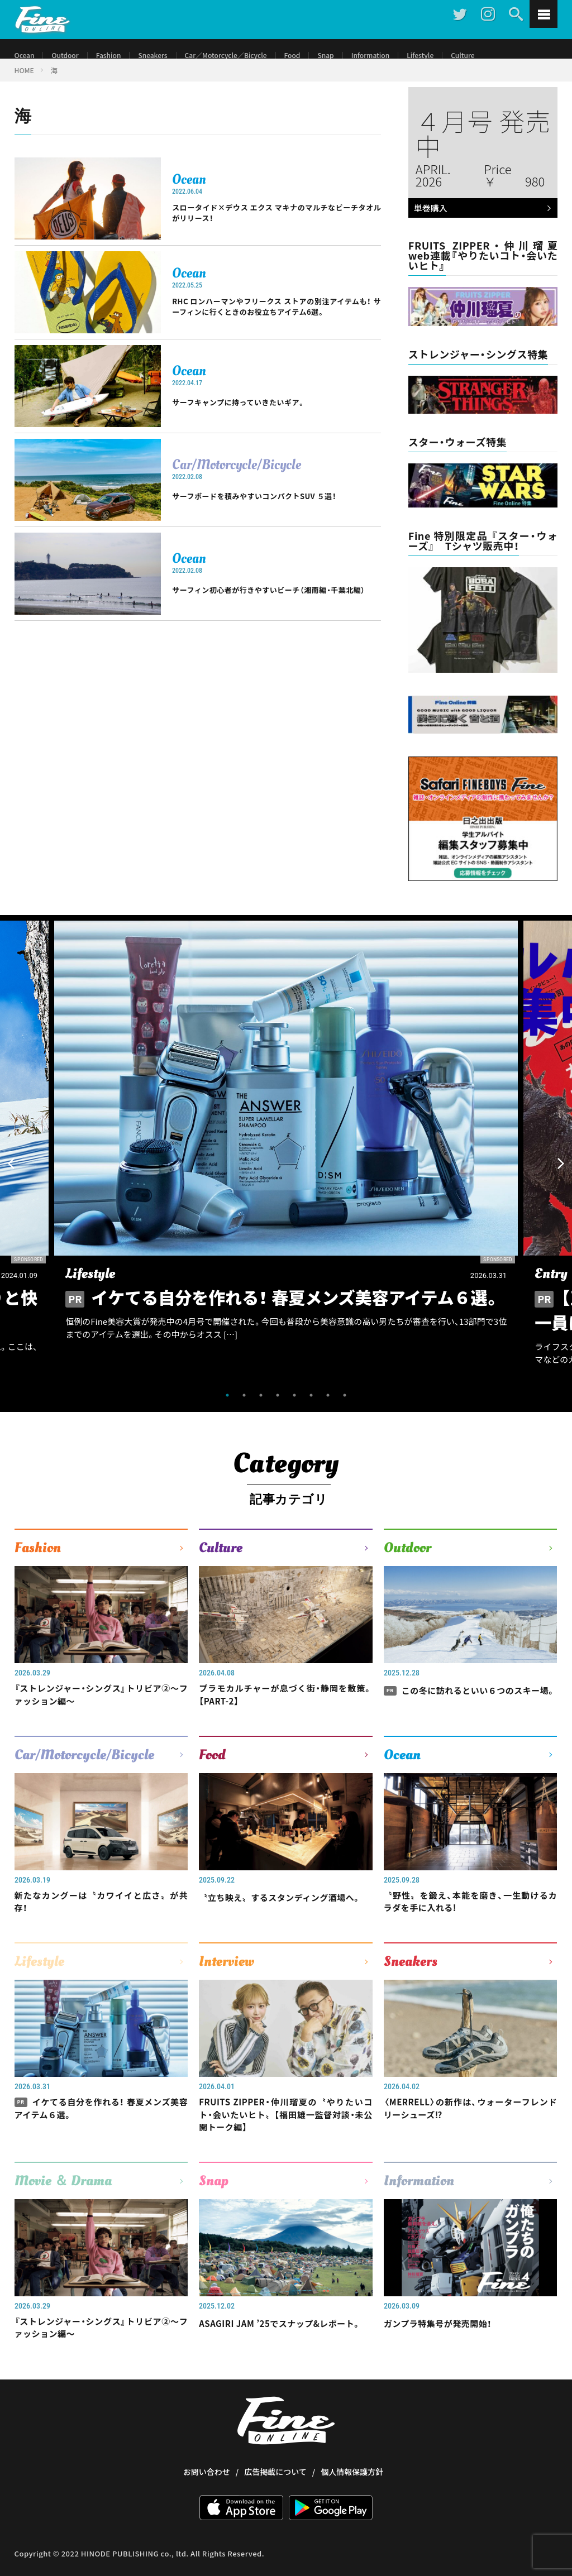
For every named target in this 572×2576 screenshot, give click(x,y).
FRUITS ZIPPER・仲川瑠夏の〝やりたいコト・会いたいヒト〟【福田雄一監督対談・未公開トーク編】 (286, 2141)
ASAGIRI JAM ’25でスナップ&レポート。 (286, 2361)
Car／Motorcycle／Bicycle (250, 55)
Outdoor (70, 55)
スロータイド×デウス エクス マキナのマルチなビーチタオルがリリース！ (276, 227)
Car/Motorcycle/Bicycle (236, 474)
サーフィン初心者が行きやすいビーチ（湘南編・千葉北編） (276, 606)
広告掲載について (275, 2507)
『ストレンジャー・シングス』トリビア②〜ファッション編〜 (101, 1711)
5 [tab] (294, 1409)
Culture (511, 55)
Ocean (26, 55)
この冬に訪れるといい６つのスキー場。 (470, 1711)
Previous (11, 1177)
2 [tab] (244, 1409)
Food (323, 55)
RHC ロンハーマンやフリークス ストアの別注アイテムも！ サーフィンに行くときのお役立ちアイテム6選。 (276, 322)
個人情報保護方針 (352, 2507)
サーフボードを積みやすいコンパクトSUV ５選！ (276, 512)
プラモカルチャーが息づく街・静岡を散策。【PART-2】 (286, 1711)
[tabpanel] (286, 1165)
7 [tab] (327, 1409)
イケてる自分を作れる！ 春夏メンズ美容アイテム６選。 (101, 2134)
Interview (226, 1984)
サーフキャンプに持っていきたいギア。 (263, 418)
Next (560, 1177)
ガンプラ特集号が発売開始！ (448, 2353)
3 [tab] (260, 1409)
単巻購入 (480, 222)
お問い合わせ (206, 2507)
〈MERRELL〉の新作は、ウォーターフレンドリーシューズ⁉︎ (470, 2134)
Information (409, 55)
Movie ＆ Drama (63, 2211)
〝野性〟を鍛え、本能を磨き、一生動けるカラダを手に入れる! (470, 1922)
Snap (360, 55)
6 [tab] (311, 1409)
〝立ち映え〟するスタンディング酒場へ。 (286, 1922)
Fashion (118, 55)
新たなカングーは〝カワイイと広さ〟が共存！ (101, 1922)
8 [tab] (344, 1409)
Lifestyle (464, 55)
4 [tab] (277, 1409)
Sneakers (167, 55)
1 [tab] (227, 1409)
